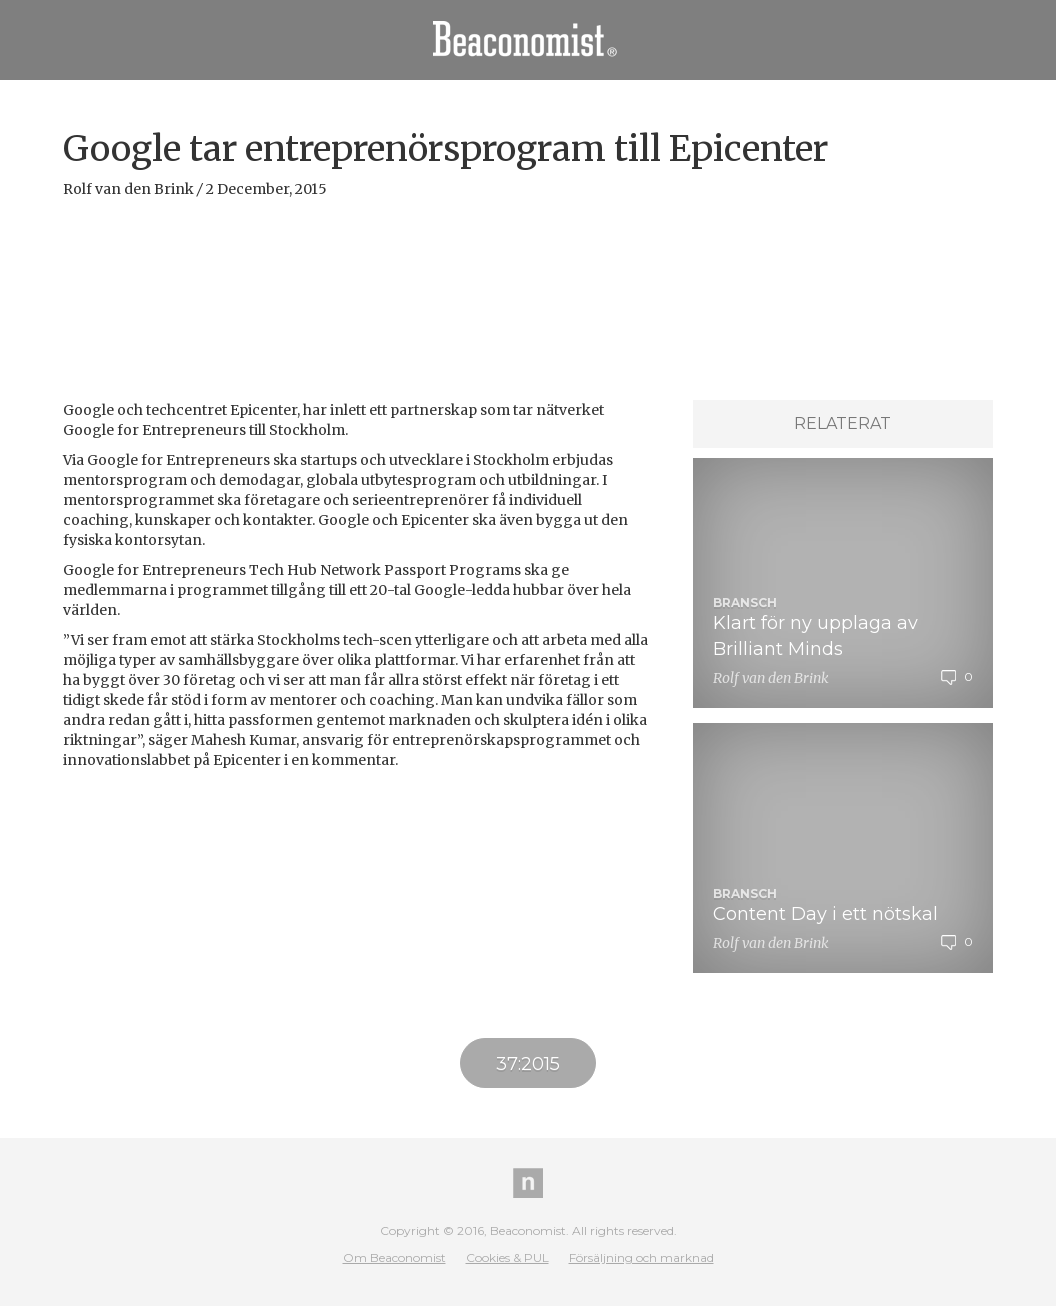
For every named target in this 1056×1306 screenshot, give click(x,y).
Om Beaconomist (394, 1257)
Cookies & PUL (507, 1257)
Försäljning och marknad (641, 1257)
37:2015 (528, 1064)
